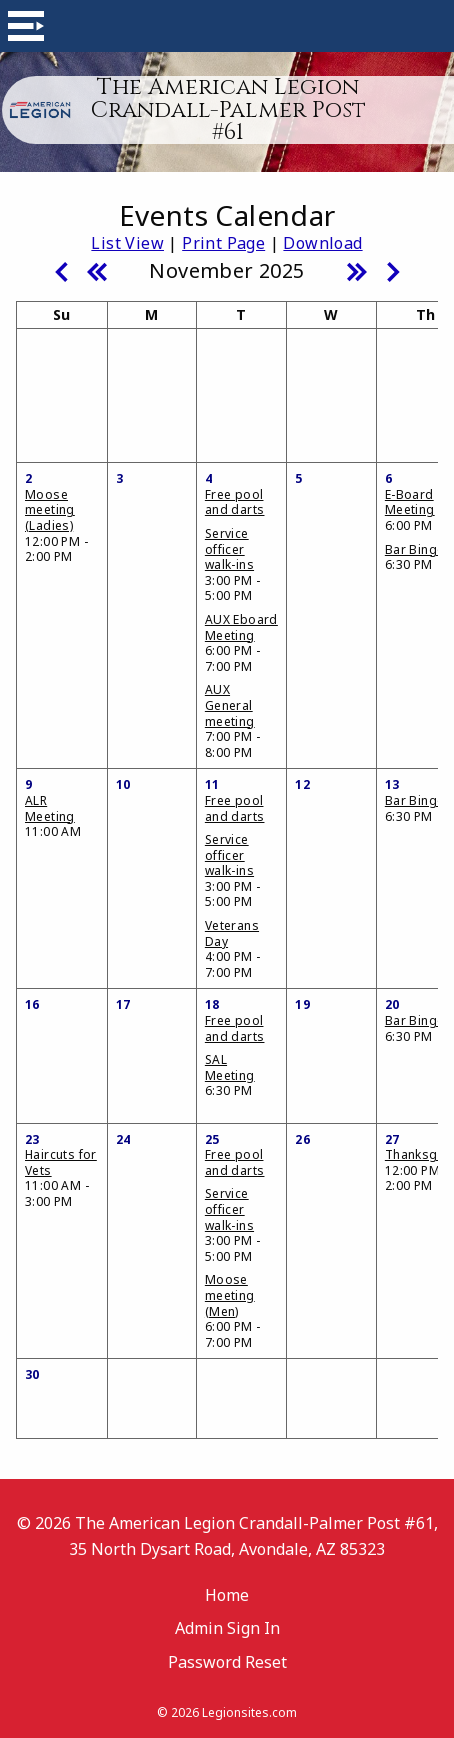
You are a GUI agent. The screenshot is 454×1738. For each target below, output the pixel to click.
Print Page (223, 243)
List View (127, 243)
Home (227, 1595)
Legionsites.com (249, 1712)
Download (322, 243)
